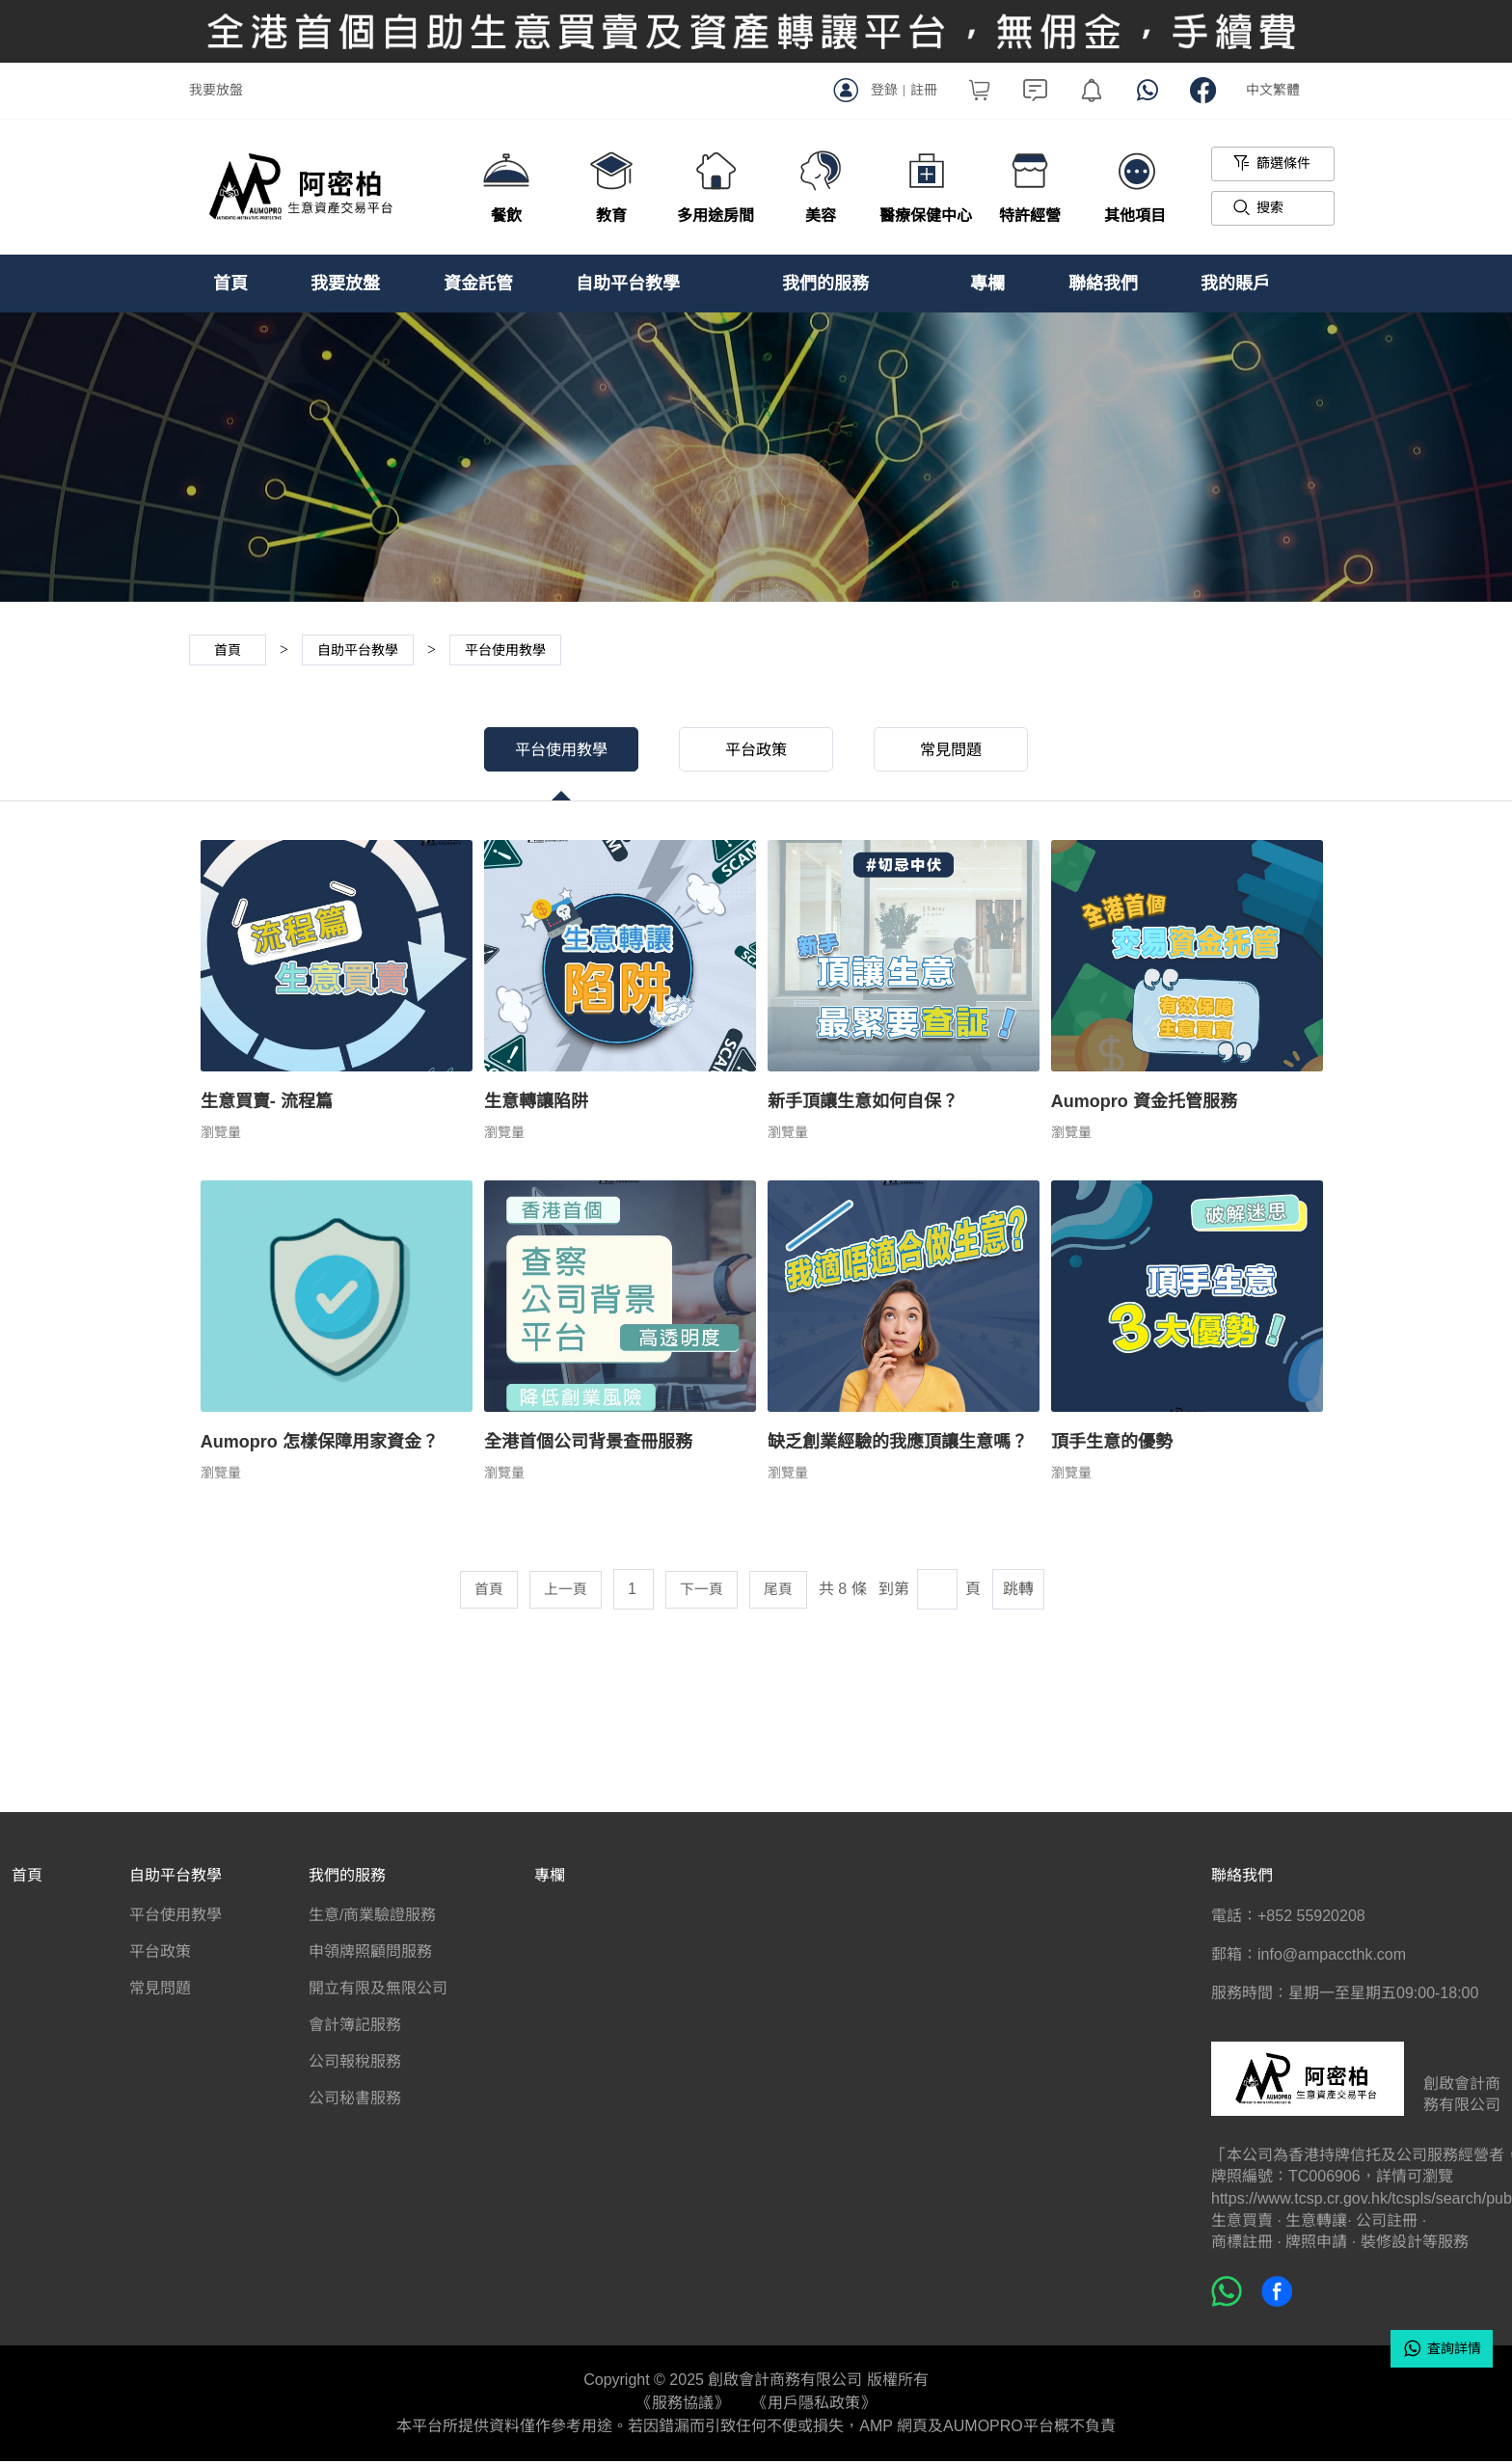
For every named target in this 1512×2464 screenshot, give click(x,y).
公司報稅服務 (355, 2065)
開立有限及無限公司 (378, 1992)
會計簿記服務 (355, 2028)
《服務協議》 (682, 2405)
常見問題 (962, 750)
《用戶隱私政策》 (814, 2405)
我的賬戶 (1235, 283)
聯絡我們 (1103, 283)
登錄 (884, 89)
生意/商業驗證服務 (372, 1918)
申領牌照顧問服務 (370, 1955)
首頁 (230, 283)
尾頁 (782, 1592)
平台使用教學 (550, 750)
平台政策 (756, 750)
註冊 (923, 89)
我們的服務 (825, 283)
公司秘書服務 (355, 2102)
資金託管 (478, 283)
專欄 (987, 283)
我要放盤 (216, 89)
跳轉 (1023, 1592)
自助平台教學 (628, 283)
